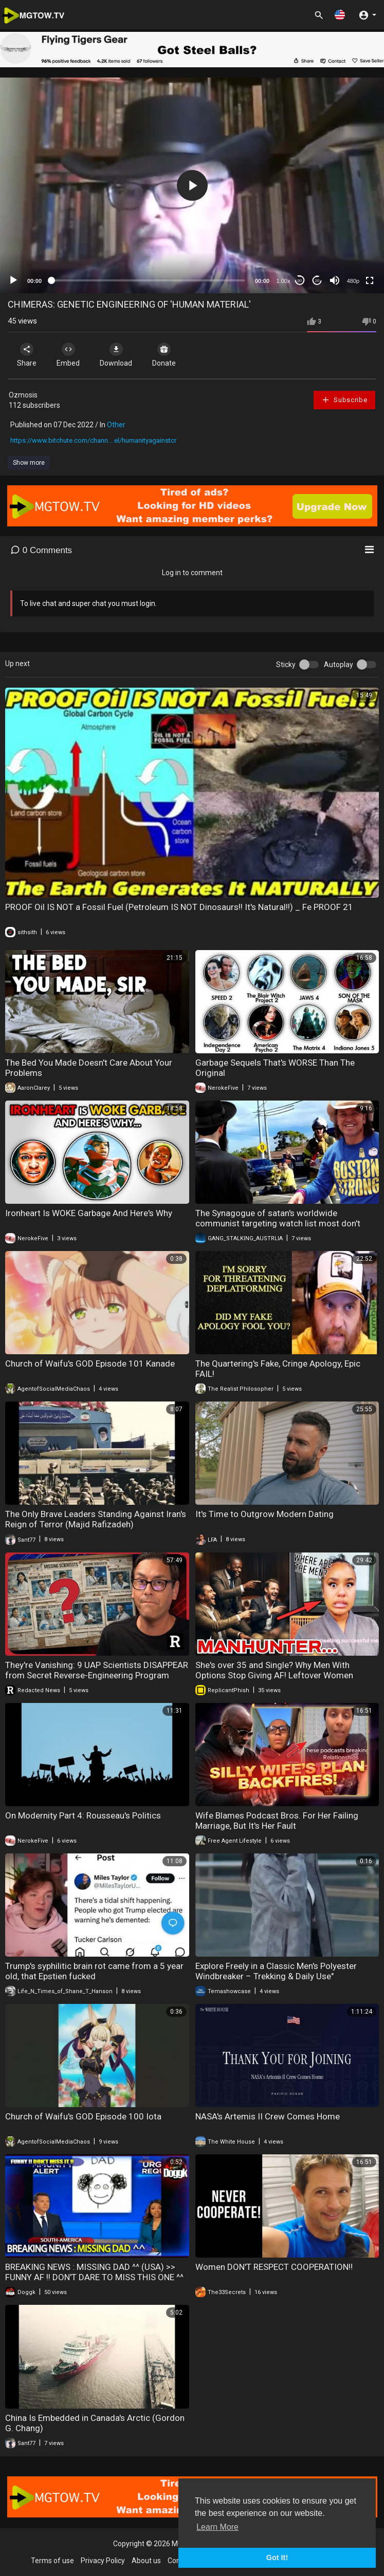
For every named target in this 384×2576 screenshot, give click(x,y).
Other (116, 425)
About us (146, 2560)
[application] (192, 185)
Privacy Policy (103, 2560)
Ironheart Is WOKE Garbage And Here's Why (88, 1213)
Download (116, 355)
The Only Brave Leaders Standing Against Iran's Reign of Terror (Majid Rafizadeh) (95, 1519)
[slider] (148, 280)
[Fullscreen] (369, 280)
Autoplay (338, 664)
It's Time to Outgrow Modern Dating (264, 1514)
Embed (68, 355)
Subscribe (344, 399)
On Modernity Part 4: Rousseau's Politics (83, 1815)
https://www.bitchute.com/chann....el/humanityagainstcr (93, 440)
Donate (164, 355)
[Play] (13, 280)
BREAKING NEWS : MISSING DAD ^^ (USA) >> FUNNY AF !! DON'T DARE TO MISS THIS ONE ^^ (94, 2272)
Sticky (286, 664)
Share (26, 355)
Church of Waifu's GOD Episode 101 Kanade (90, 1363)
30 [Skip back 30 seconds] (300, 280)
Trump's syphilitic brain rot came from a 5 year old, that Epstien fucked (94, 1971)
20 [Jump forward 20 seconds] (317, 280)
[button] (340, 14)
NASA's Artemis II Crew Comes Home (267, 2116)
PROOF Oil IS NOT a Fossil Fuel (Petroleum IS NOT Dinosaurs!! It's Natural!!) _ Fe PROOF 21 (179, 907)
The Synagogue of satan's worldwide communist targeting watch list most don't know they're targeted (277, 1223)
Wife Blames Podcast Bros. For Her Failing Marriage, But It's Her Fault (276, 1820)
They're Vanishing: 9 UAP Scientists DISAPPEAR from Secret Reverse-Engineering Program (96, 1670)
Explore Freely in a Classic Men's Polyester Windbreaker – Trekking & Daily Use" (276, 1971)
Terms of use (52, 2560)
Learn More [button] (217, 2527)
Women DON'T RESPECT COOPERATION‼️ (274, 2267)
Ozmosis (23, 395)
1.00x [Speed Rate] (283, 281)
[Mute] (335, 280)
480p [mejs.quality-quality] (353, 281)
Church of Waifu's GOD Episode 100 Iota (83, 2116)
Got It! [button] (277, 2557)
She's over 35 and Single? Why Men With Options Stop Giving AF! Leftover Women (274, 1670)
